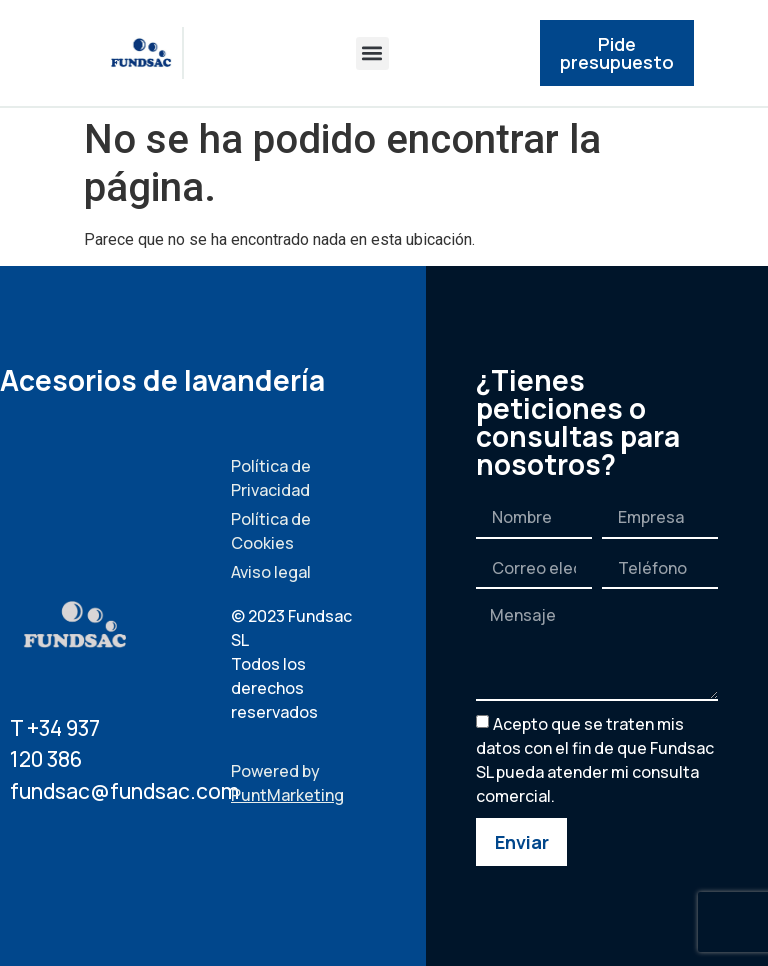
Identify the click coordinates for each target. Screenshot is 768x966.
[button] (372, 53)
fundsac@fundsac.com (124, 791)
